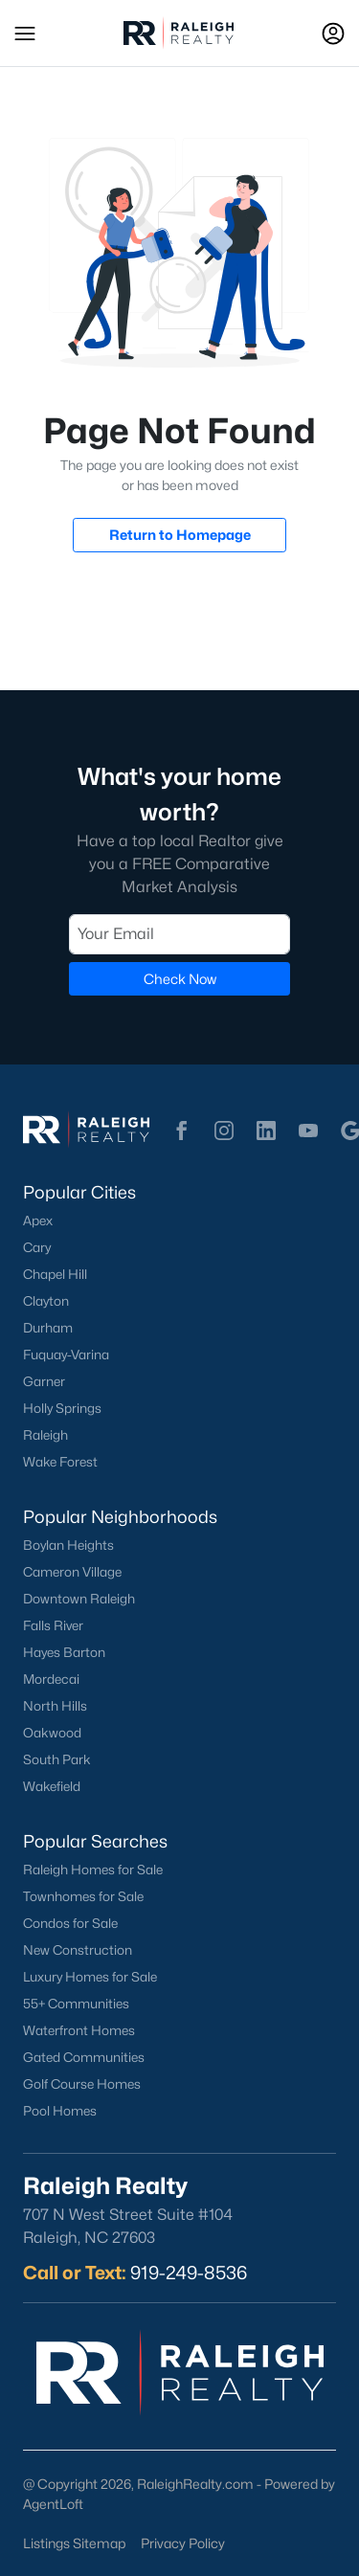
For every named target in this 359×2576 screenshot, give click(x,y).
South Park (57, 1759)
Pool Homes (60, 2110)
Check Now (180, 979)
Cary (37, 1247)
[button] (25, 33)
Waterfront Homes (79, 2030)
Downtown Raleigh (79, 1598)
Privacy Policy (183, 2543)
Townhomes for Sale (83, 1896)
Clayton (46, 1301)
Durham (48, 1327)
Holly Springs (62, 1408)
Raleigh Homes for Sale (93, 1869)
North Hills (55, 1706)
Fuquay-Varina (66, 1354)
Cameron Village (72, 1571)
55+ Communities (76, 2003)
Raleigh (45, 1435)
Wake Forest (60, 1461)
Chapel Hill (55, 1274)
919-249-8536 (188, 2272)
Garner (44, 1381)
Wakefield (51, 1786)
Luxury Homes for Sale (90, 1976)
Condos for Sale (70, 1923)
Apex (38, 1220)
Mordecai (51, 1679)
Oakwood (52, 1732)
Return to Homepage (180, 534)
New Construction (77, 1950)
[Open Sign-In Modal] (333, 33)
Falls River (53, 1625)
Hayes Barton (64, 1652)
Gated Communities (84, 2057)
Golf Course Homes (82, 2084)
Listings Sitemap (74, 2543)
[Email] (179, 934)
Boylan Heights (68, 1545)
